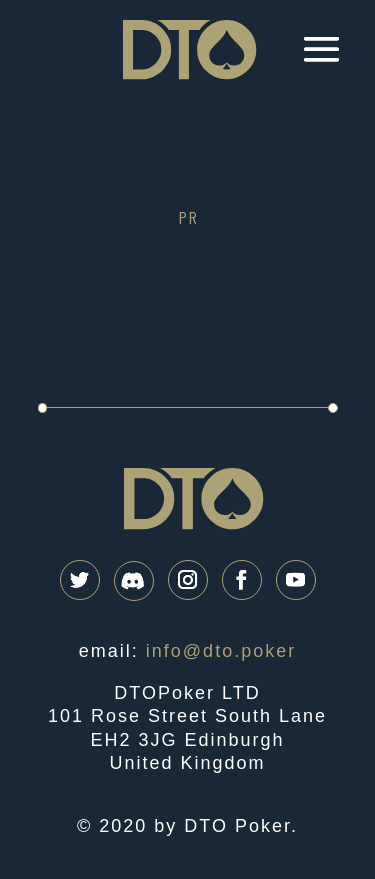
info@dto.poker (221, 651)
